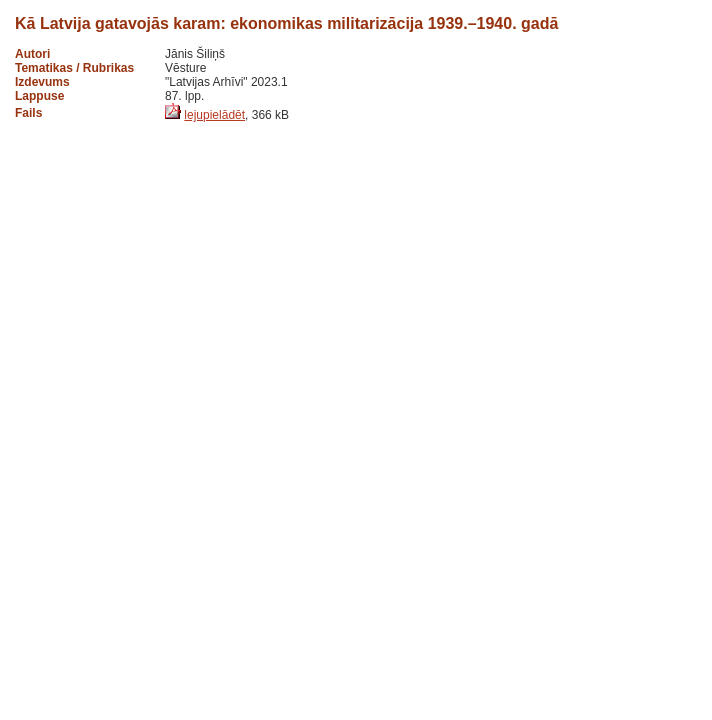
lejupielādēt (214, 115)
